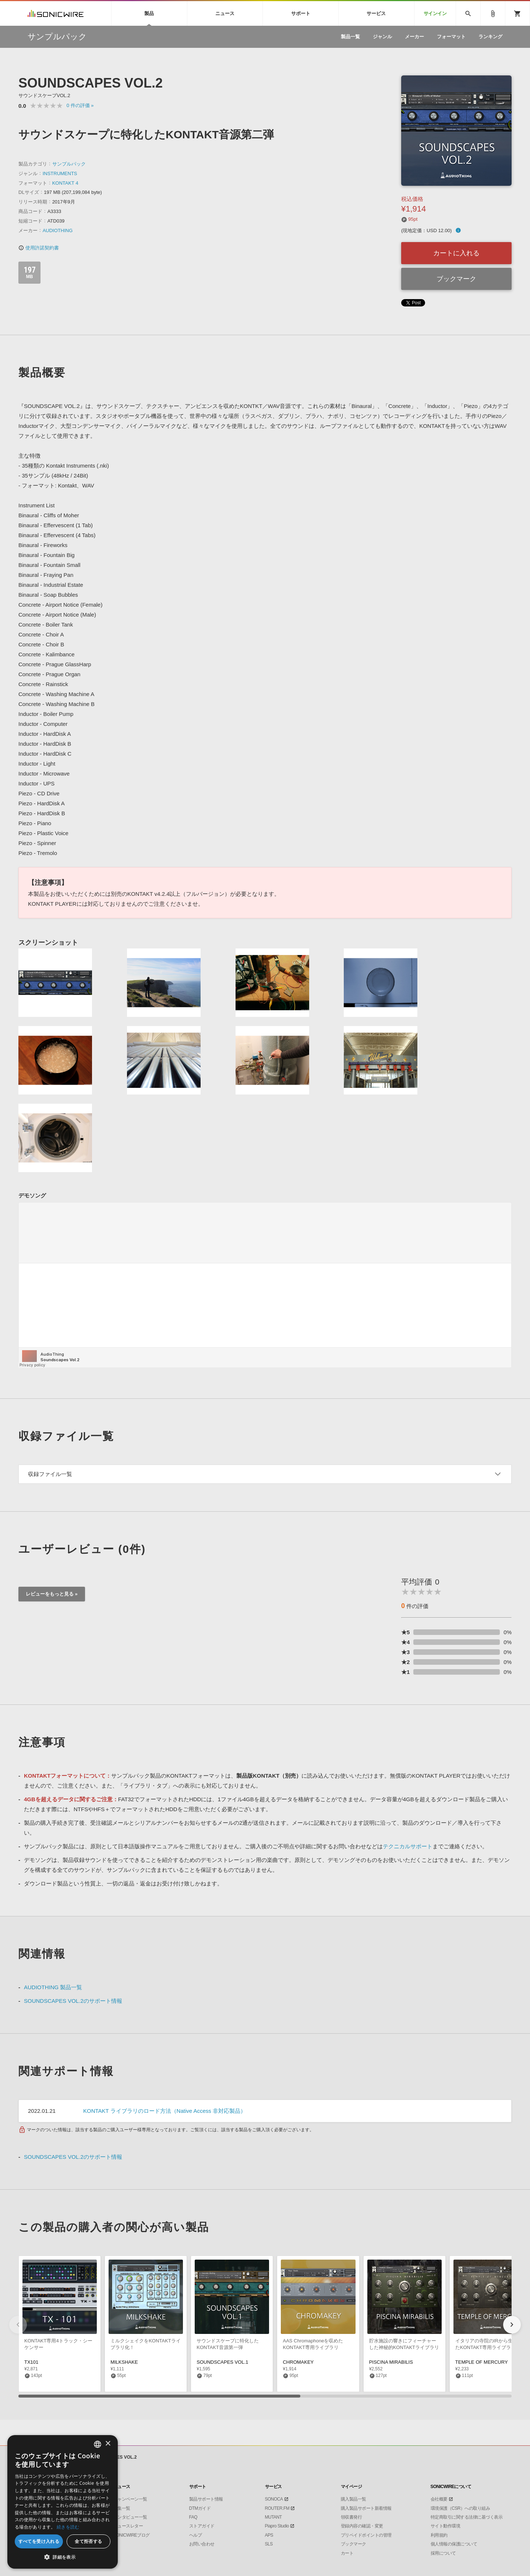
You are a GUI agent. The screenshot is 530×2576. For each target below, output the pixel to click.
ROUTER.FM (277, 2508)
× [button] (107, 2444)
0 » (80, 105)
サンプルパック (69, 164)
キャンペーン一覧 (130, 2499)
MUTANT (273, 2517)
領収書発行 (351, 2517)
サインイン (435, 13)
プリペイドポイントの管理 (366, 2535)
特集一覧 (121, 2508)
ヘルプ (195, 2535)
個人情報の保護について (454, 2544)
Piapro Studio (277, 2526)
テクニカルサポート (407, 1846)
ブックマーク (456, 279)
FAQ (193, 2517)
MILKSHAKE (124, 2362)
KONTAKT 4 (65, 183)
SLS (269, 2544)
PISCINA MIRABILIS (391, 2362)
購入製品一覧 (353, 2499)
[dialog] (62, 2502)
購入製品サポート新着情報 (366, 2508)
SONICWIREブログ (131, 2535)
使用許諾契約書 (38, 248)
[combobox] (97, 2444)
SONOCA (274, 2499)
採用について (443, 2553)
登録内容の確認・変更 (362, 2526)
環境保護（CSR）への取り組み (460, 2508)
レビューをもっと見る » (52, 1594)
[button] (512, 2325)
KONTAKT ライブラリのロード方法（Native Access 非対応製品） (164, 2111)
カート (347, 2553)
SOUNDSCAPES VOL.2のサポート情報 (73, 2001)
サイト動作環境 (445, 2526)
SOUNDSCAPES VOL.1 (222, 2362)
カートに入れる (456, 253)
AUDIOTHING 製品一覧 (53, 1987)
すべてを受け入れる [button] (39, 2541)
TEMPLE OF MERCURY (481, 2362)
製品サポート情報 (206, 2499)
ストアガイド (202, 2526)
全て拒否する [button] (88, 2541)
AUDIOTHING (58, 230)
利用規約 (439, 2535)
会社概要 (439, 2499)
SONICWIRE (56, 13)
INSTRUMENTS (60, 173)
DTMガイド (200, 2508)
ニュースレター (128, 2526)
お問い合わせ (202, 2544)
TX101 (31, 2362)
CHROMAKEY (298, 2362)
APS (269, 2535)
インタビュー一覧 (130, 2517)
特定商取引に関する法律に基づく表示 (467, 2517)
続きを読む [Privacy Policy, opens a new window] (68, 2527)
